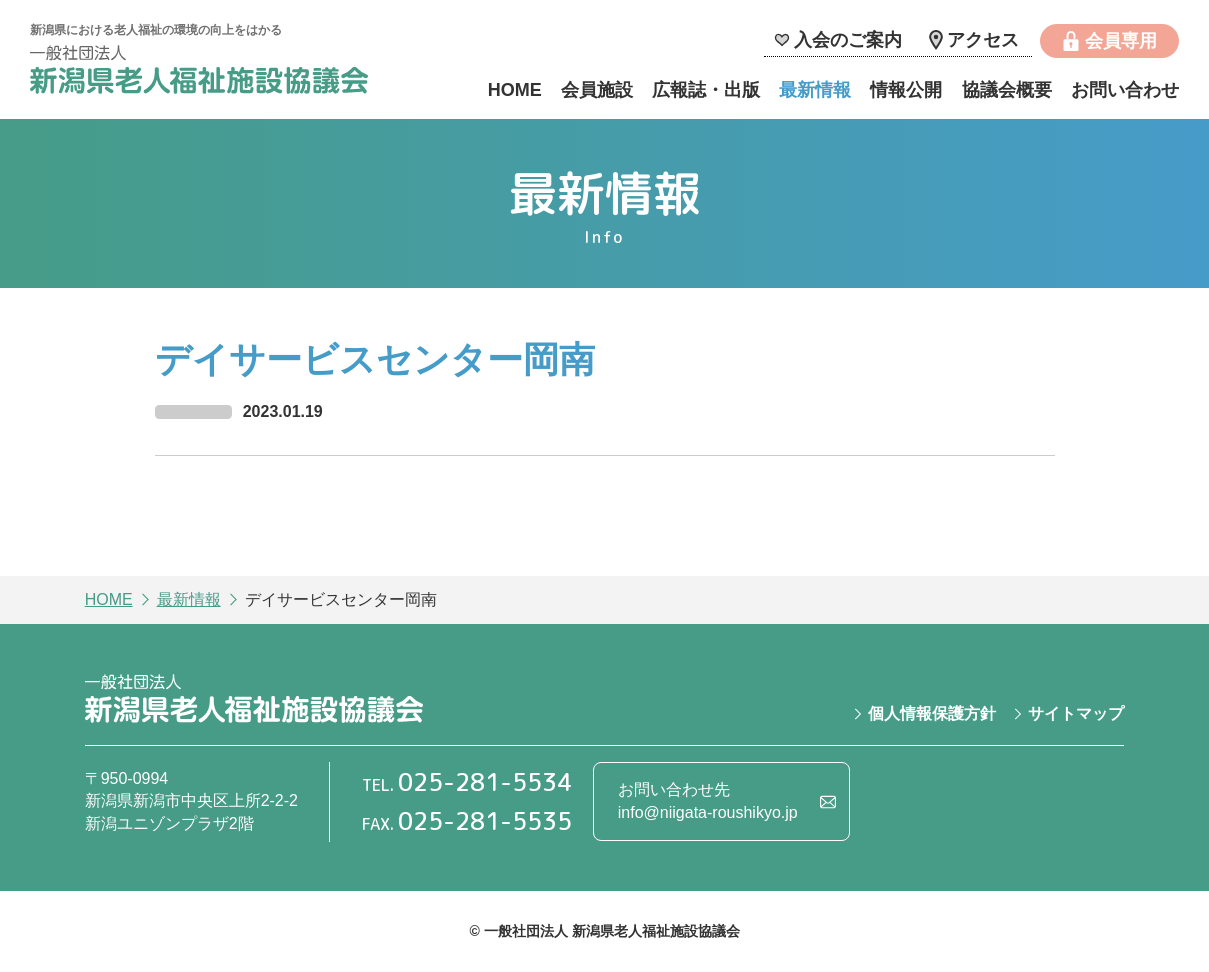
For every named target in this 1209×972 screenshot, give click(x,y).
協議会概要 (1007, 90)
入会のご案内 (848, 40)
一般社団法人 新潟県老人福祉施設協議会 (199, 72)
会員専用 (1121, 41)
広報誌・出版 (706, 90)
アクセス (983, 40)
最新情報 (815, 90)
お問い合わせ (1125, 90)
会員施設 (597, 90)
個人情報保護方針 (932, 713)
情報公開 (906, 90)
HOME (515, 90)
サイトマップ (1076, 713)
